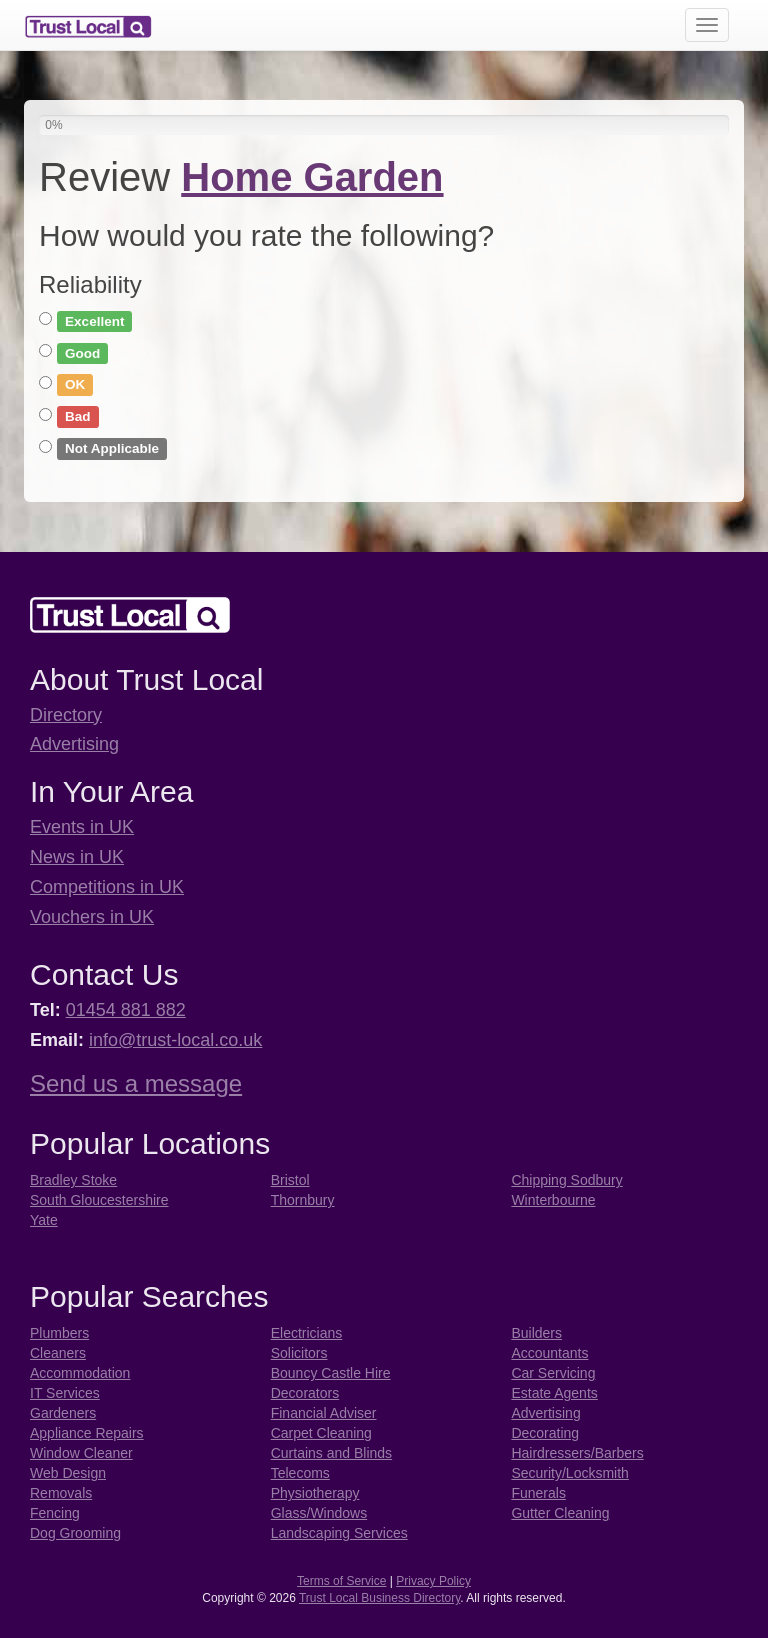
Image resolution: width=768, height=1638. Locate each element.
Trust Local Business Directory (379, 1598)
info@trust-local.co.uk (175, 1040)
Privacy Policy (433, 1581)
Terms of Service (341, 1581)
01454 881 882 (126, 1010)
